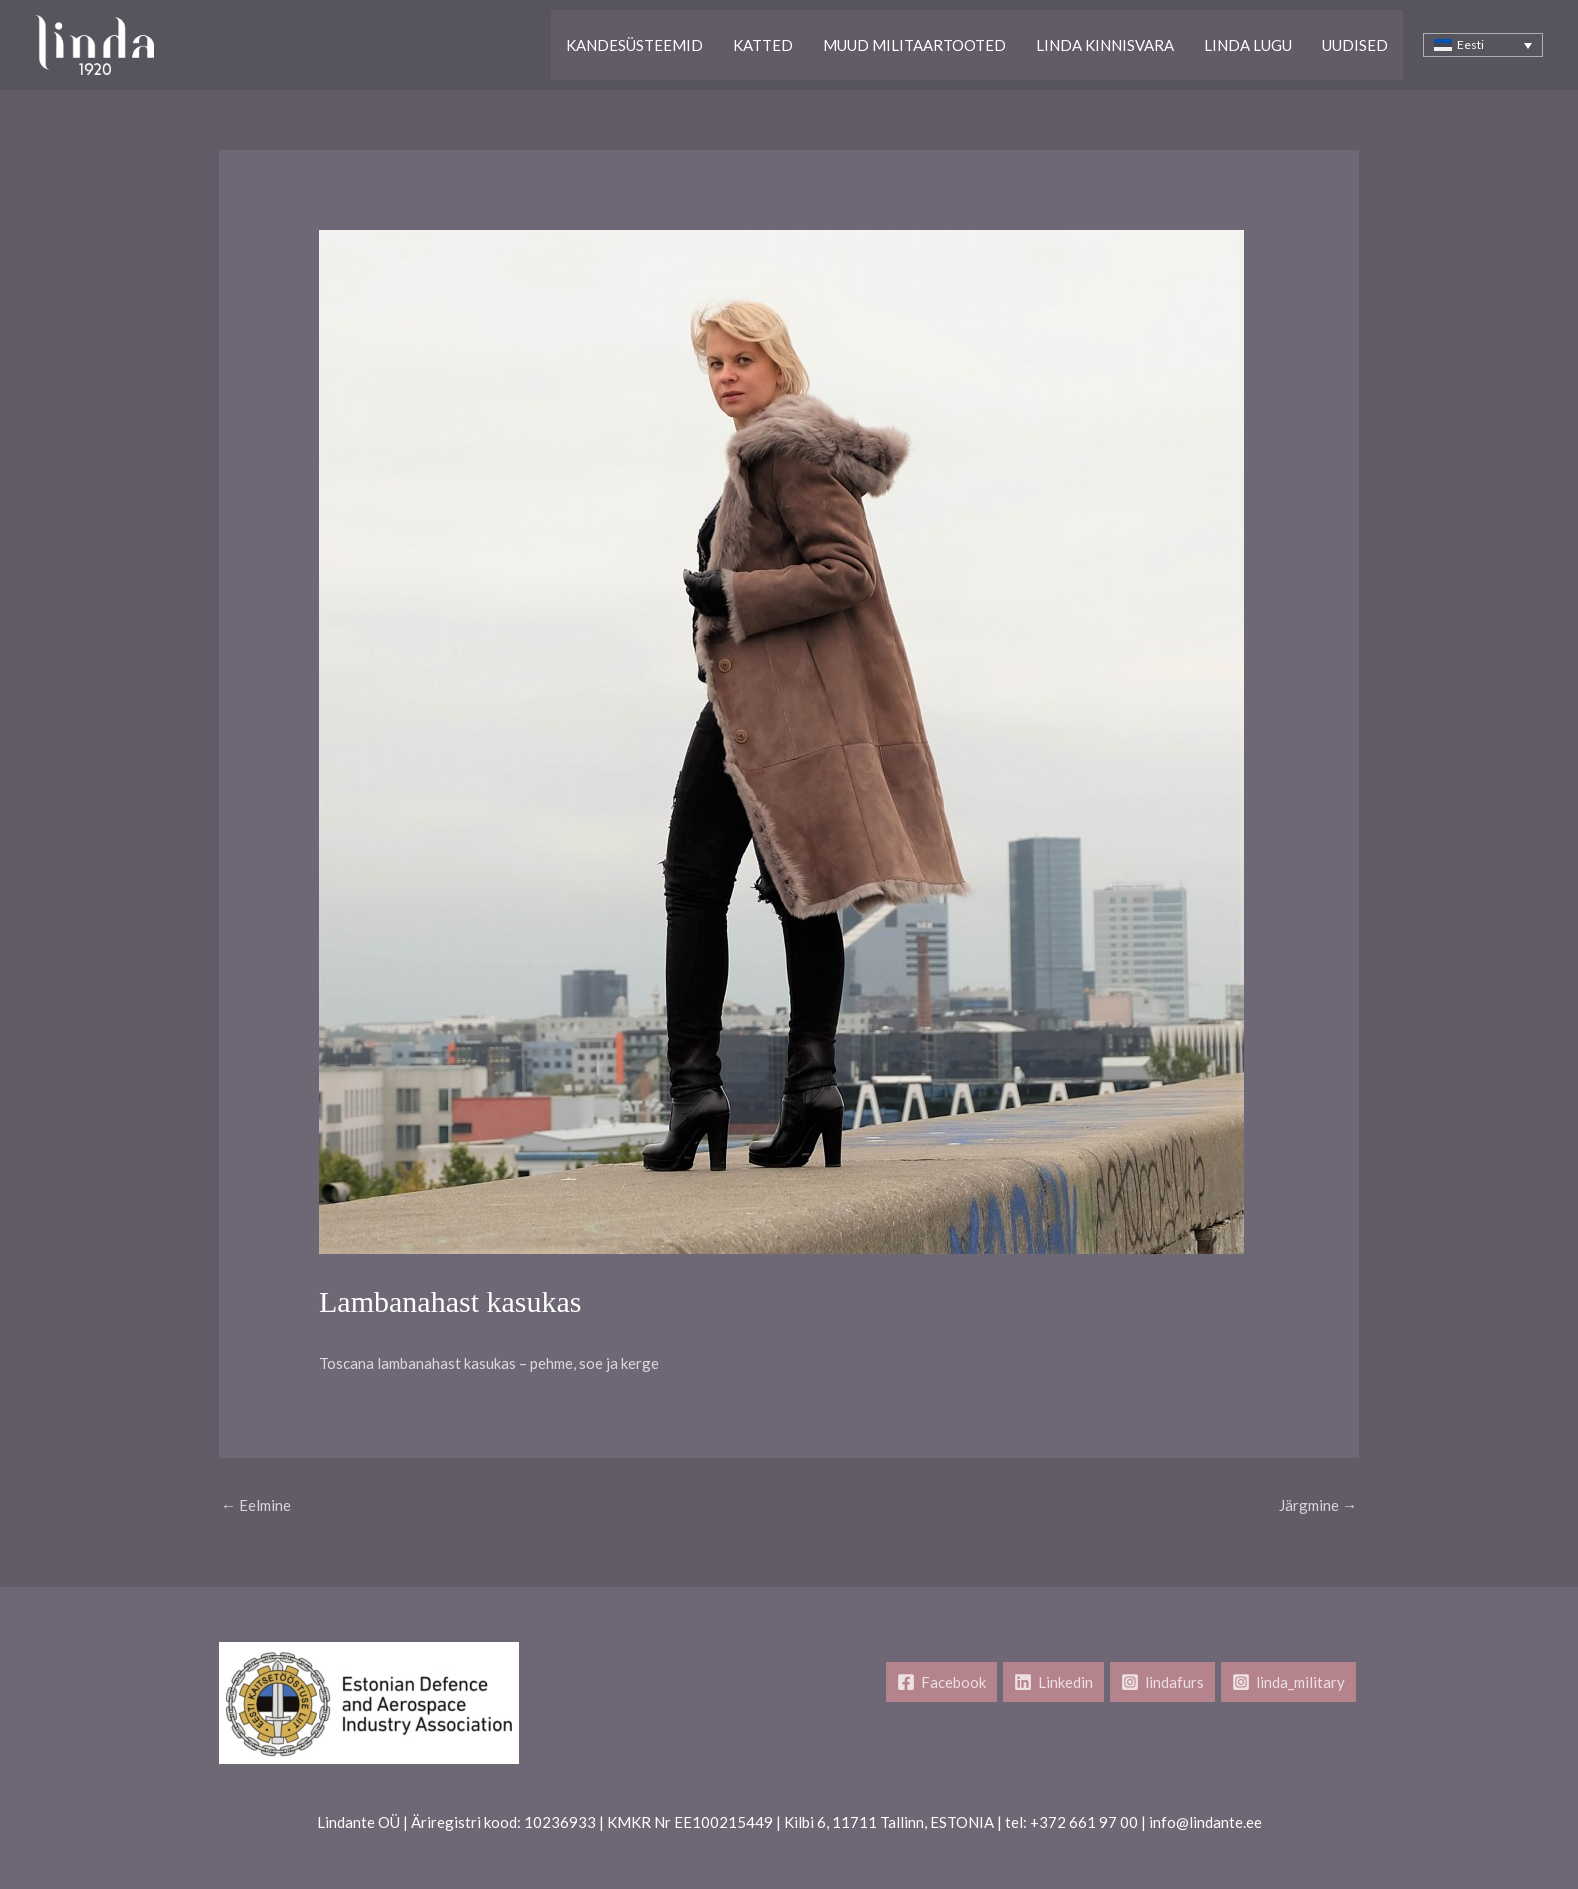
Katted (763, 45)
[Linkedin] (1053, 1682)
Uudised (1355, 45)
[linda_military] (1288, 1682)
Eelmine (256, 1505)
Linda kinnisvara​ (1105, 45)
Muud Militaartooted (914, 45)
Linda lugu (1248, 45)
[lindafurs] (1162, 1682)
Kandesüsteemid (634, 45)
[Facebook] (941, 1682)
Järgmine (1318, 1505)
